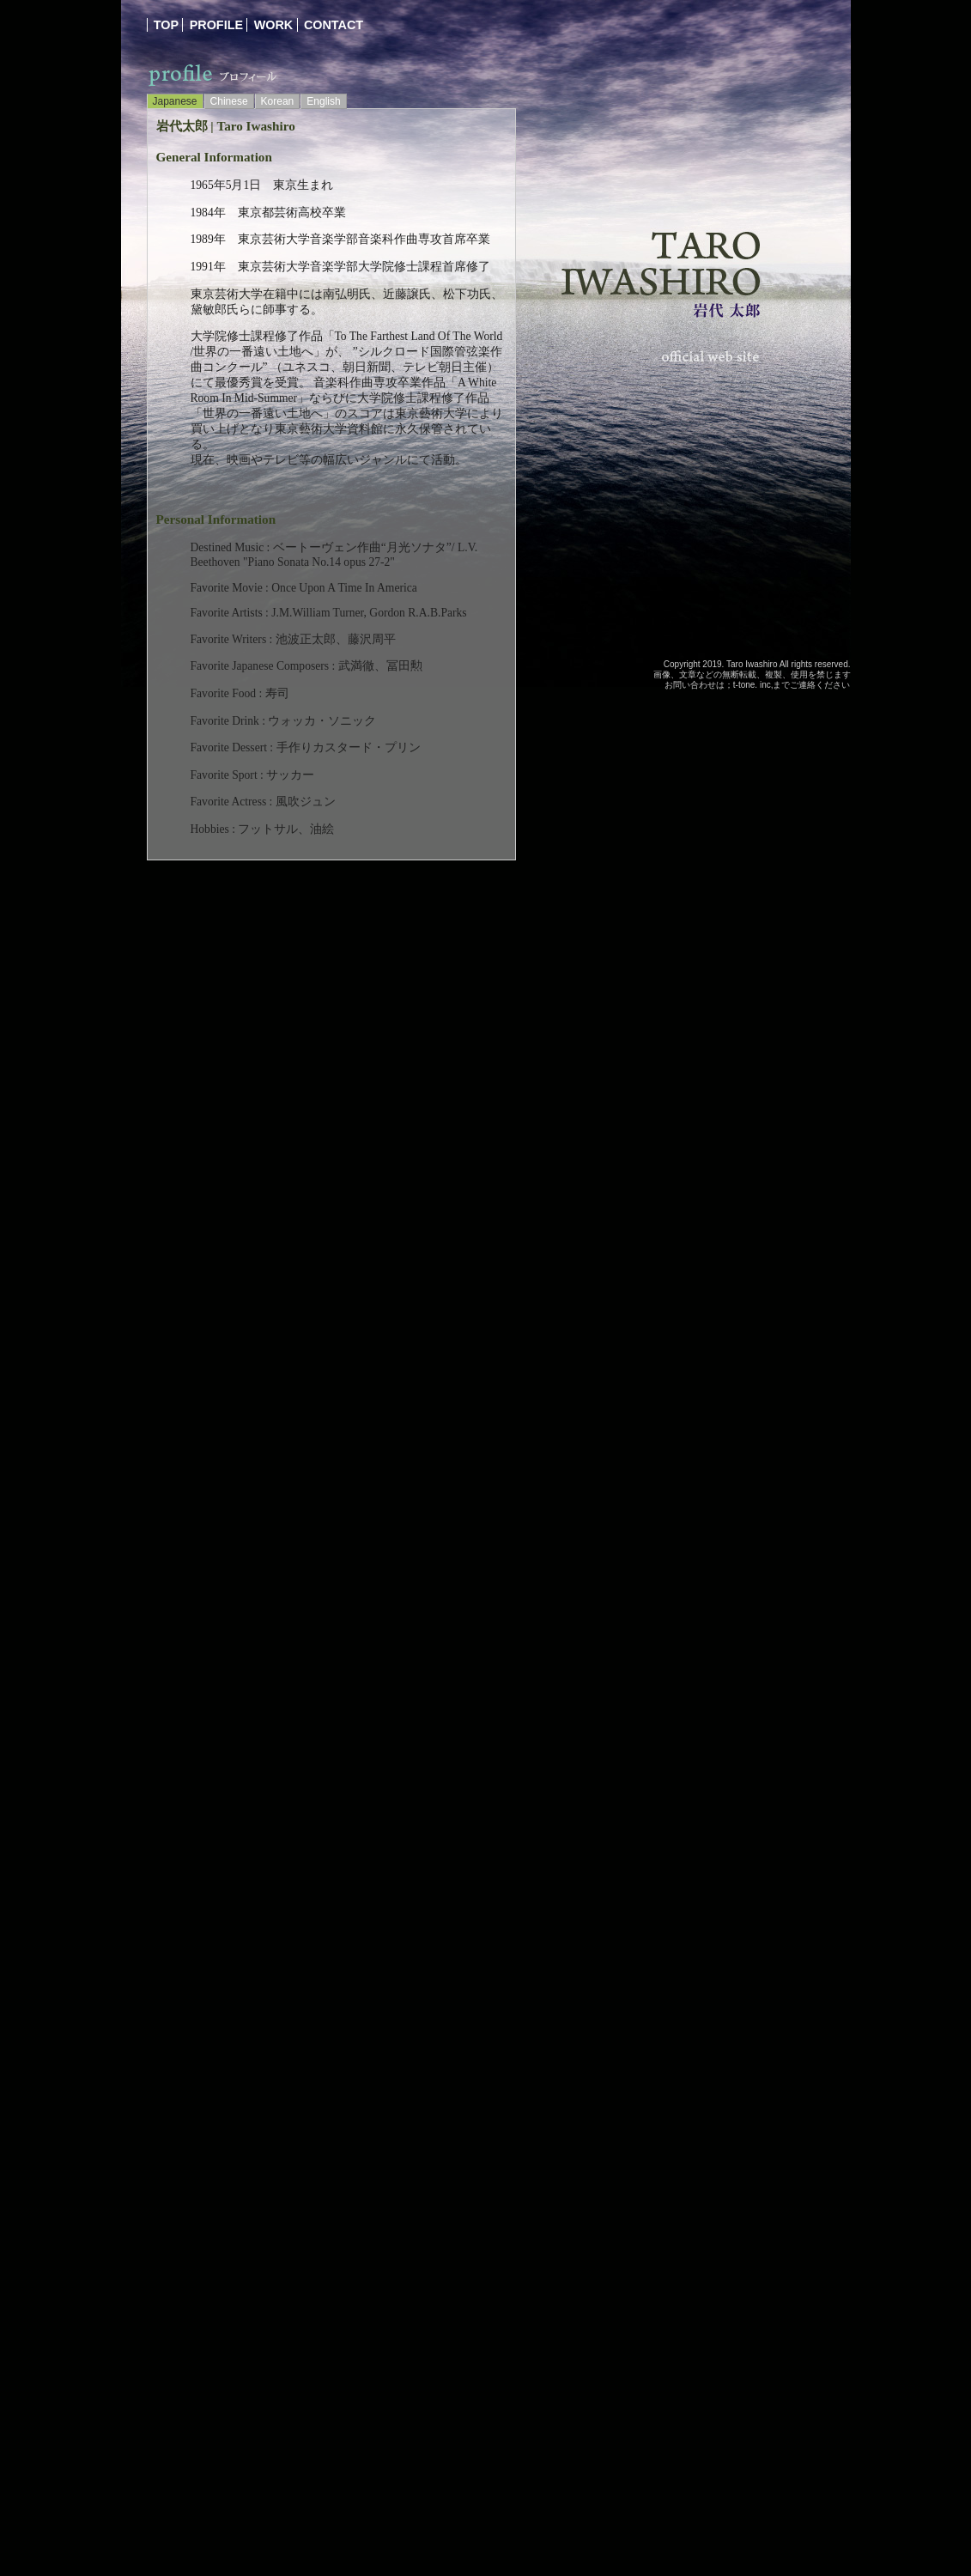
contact (333, 25)
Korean (277, 101)
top (166, 25)
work (274, 25)
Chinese (229, 101)
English (323, 101)
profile (216, 25)
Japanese (175, 101)
